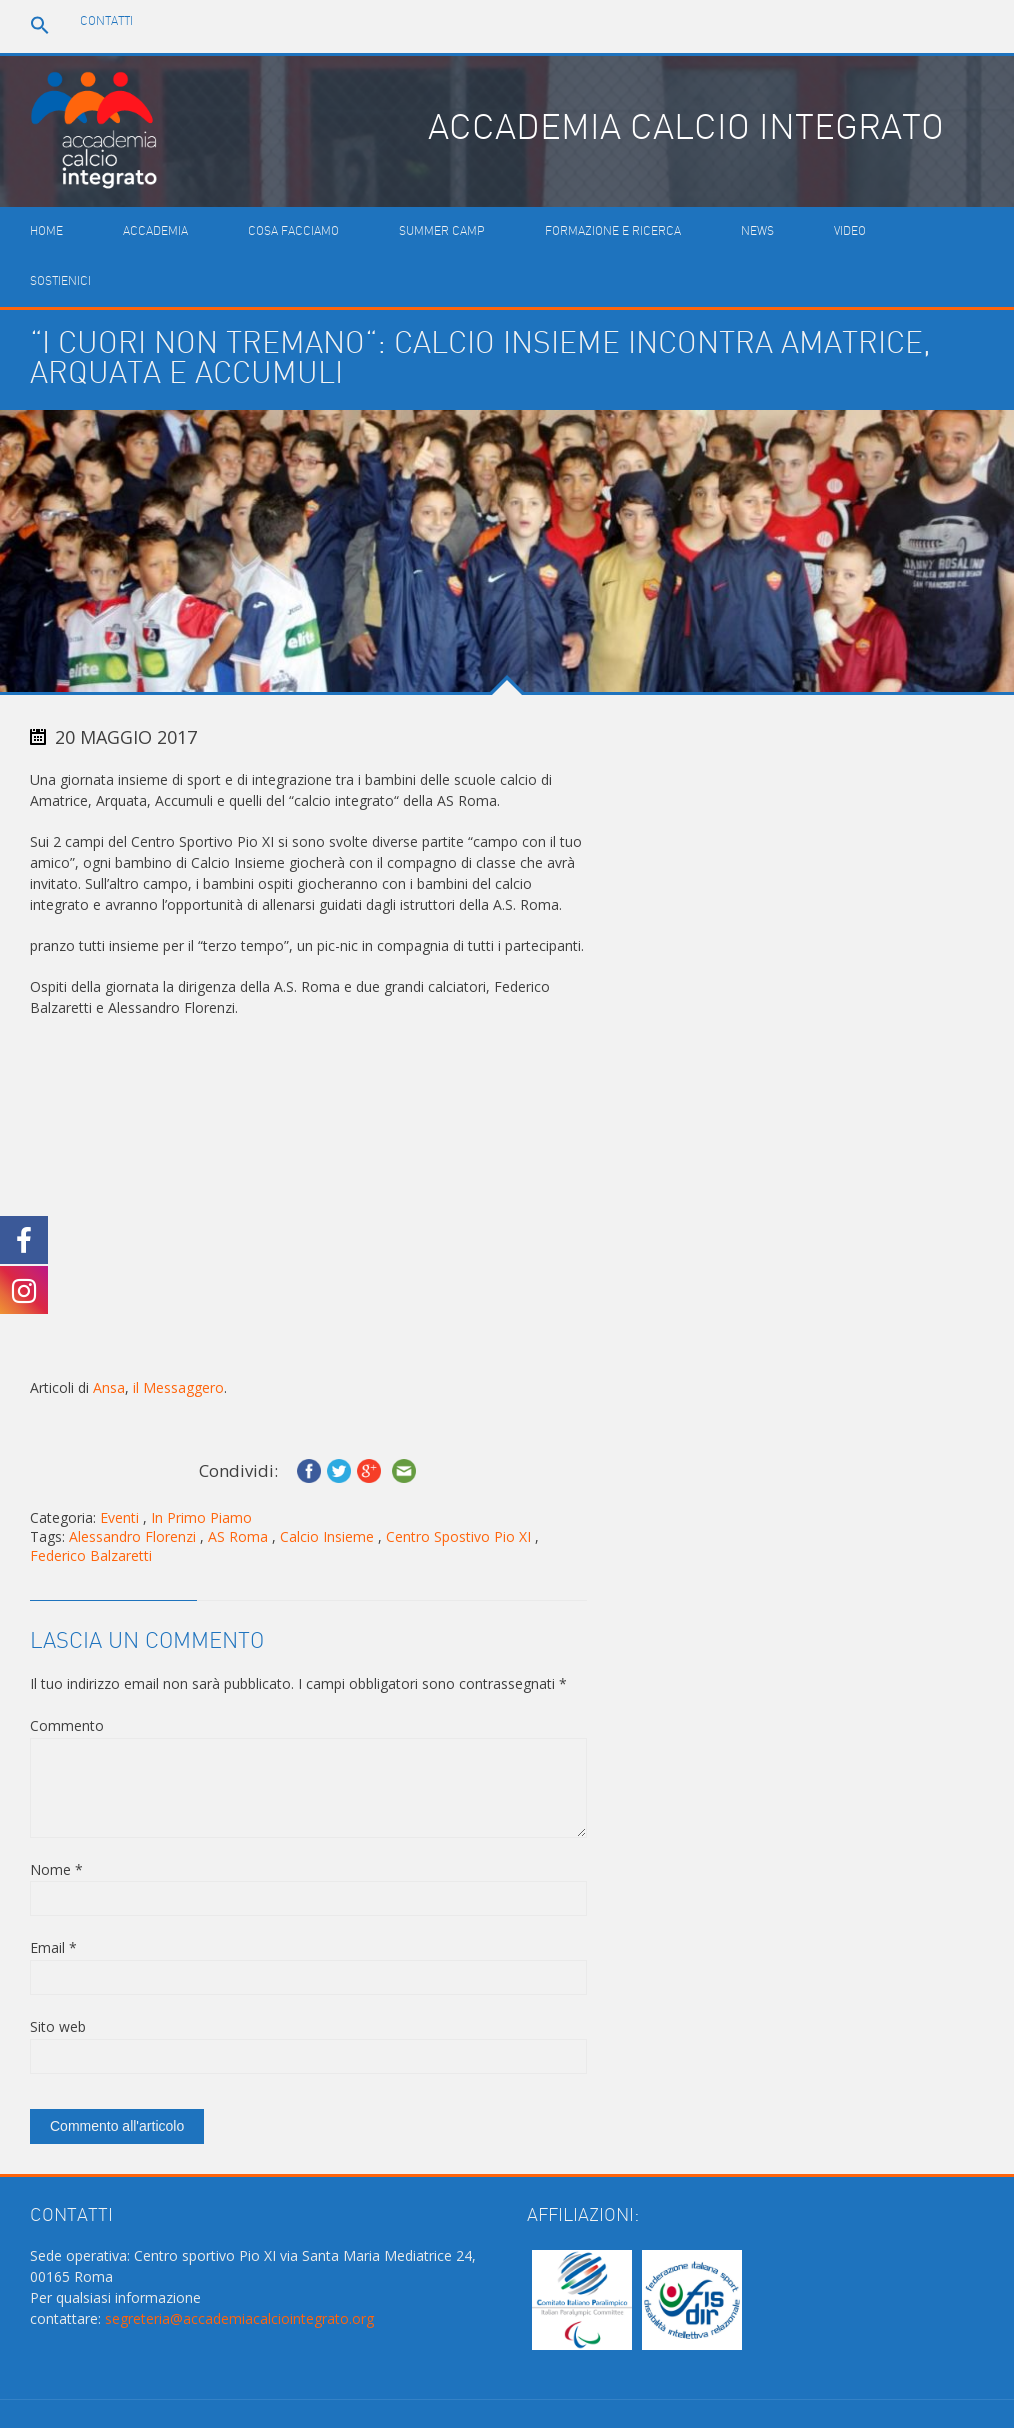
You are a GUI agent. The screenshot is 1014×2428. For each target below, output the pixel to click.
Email (53, 1947)
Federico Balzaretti (91, 1555)
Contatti (106, 21)
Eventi (119, 1517)
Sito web (58, 2026)
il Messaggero (178, 1387)
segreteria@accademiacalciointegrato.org (239, 2318)
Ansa (109, 1387)
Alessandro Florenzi (132, 1536)
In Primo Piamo (201, 1517)
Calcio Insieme (327, 1536)
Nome (56, 1869)
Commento (67, 1725)
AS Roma (238, 1536)
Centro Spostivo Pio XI (458, 1536)
